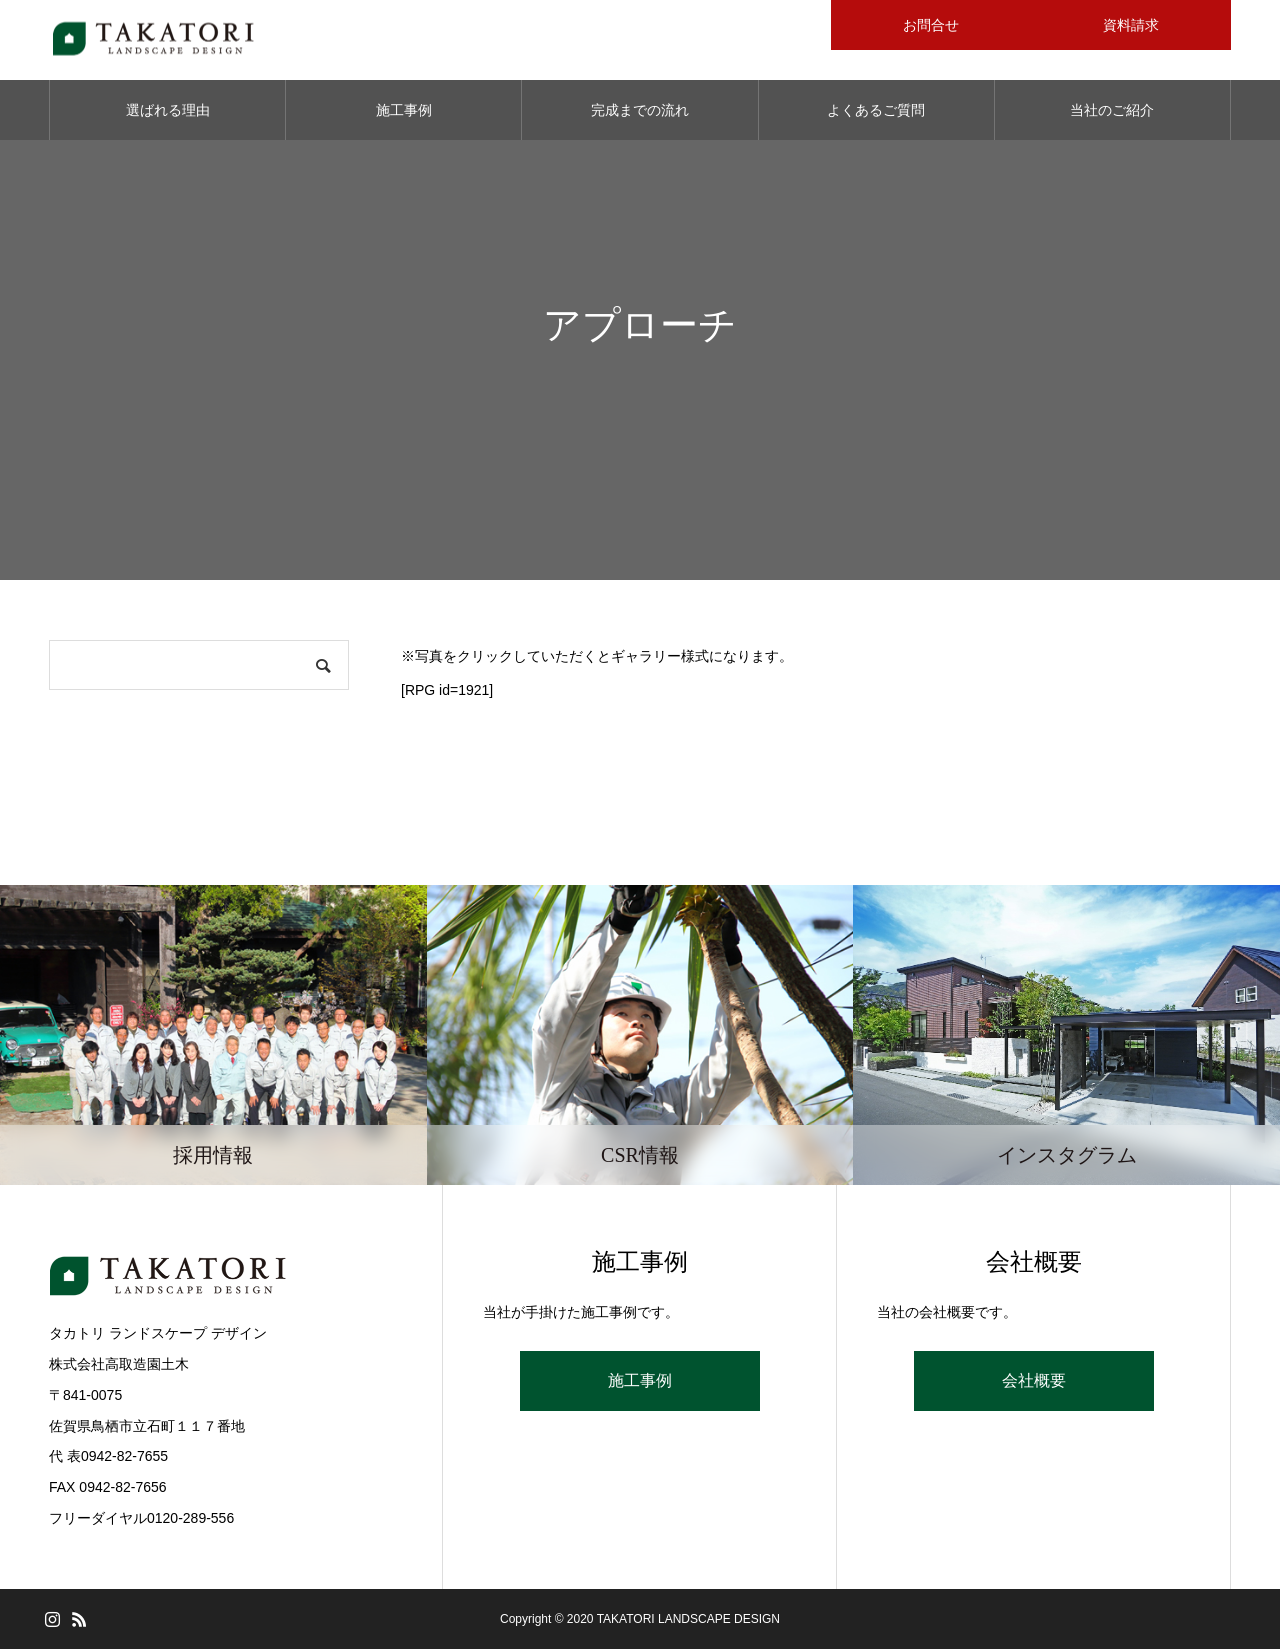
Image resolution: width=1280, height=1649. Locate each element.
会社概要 (1034, 1380)
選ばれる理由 (168, 110)
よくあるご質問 (876, 110)
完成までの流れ (640, 110)
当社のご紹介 (1112, 110)
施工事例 (404, 110)
